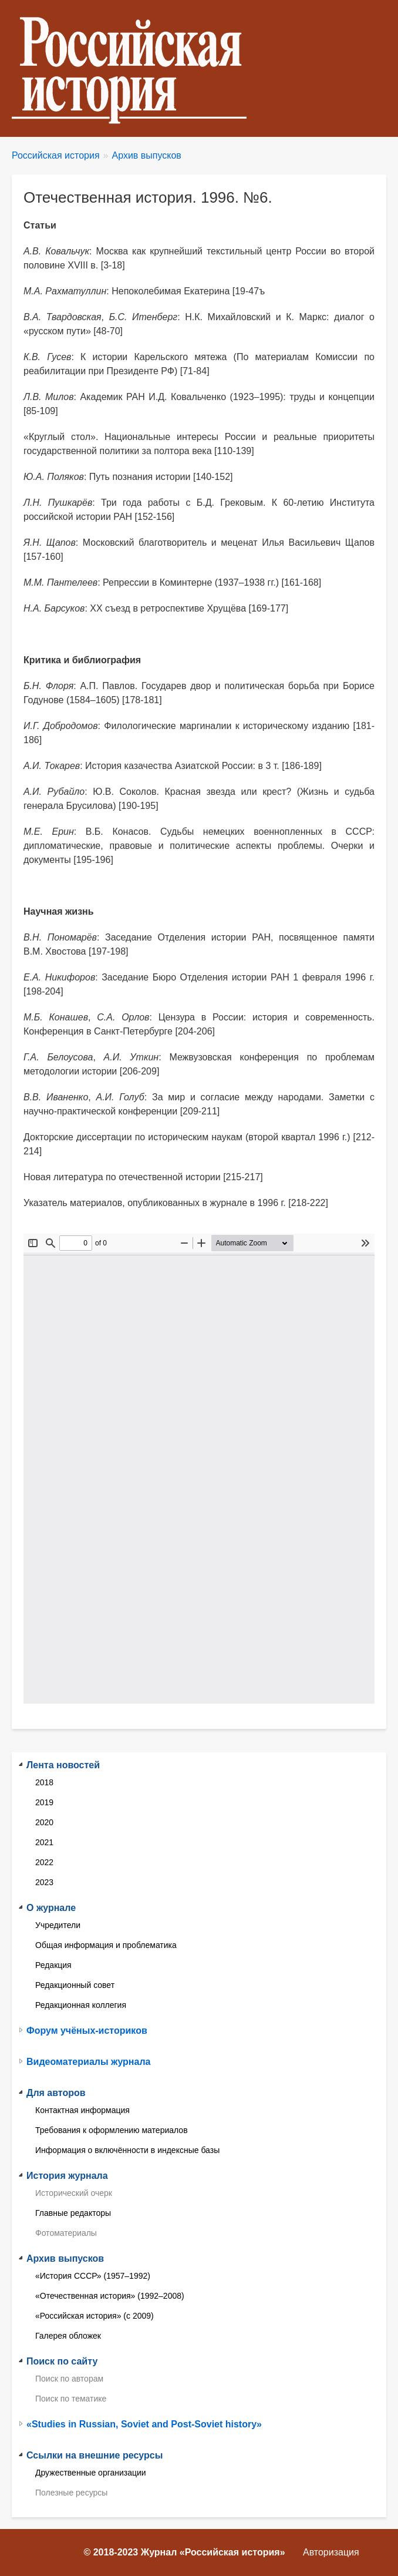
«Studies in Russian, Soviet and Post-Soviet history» (144, 2424)
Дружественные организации (90, 2472)
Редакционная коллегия (80, 2005)
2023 (44, 1882)
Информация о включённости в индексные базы (127, 2150)
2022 (44, 1862)
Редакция (53, 1965)
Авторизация (331, 2552)
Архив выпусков (146, 155)
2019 (44, 1802)
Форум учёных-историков (86, 2031)
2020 (44, 1822)
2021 (44, 1842)
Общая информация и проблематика (106, 1945)
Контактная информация (82, 2110)
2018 (44, 1782)
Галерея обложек (68, 2335)
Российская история (56, 155)
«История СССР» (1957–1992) (92, 2276)
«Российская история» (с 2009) (94, 2315)
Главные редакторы (73, 2213)
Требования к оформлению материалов (111, 2130)
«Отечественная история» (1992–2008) (109, 2295)
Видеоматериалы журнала (88, 2062)
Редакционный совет (74, 1985)
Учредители (57, 1925)
